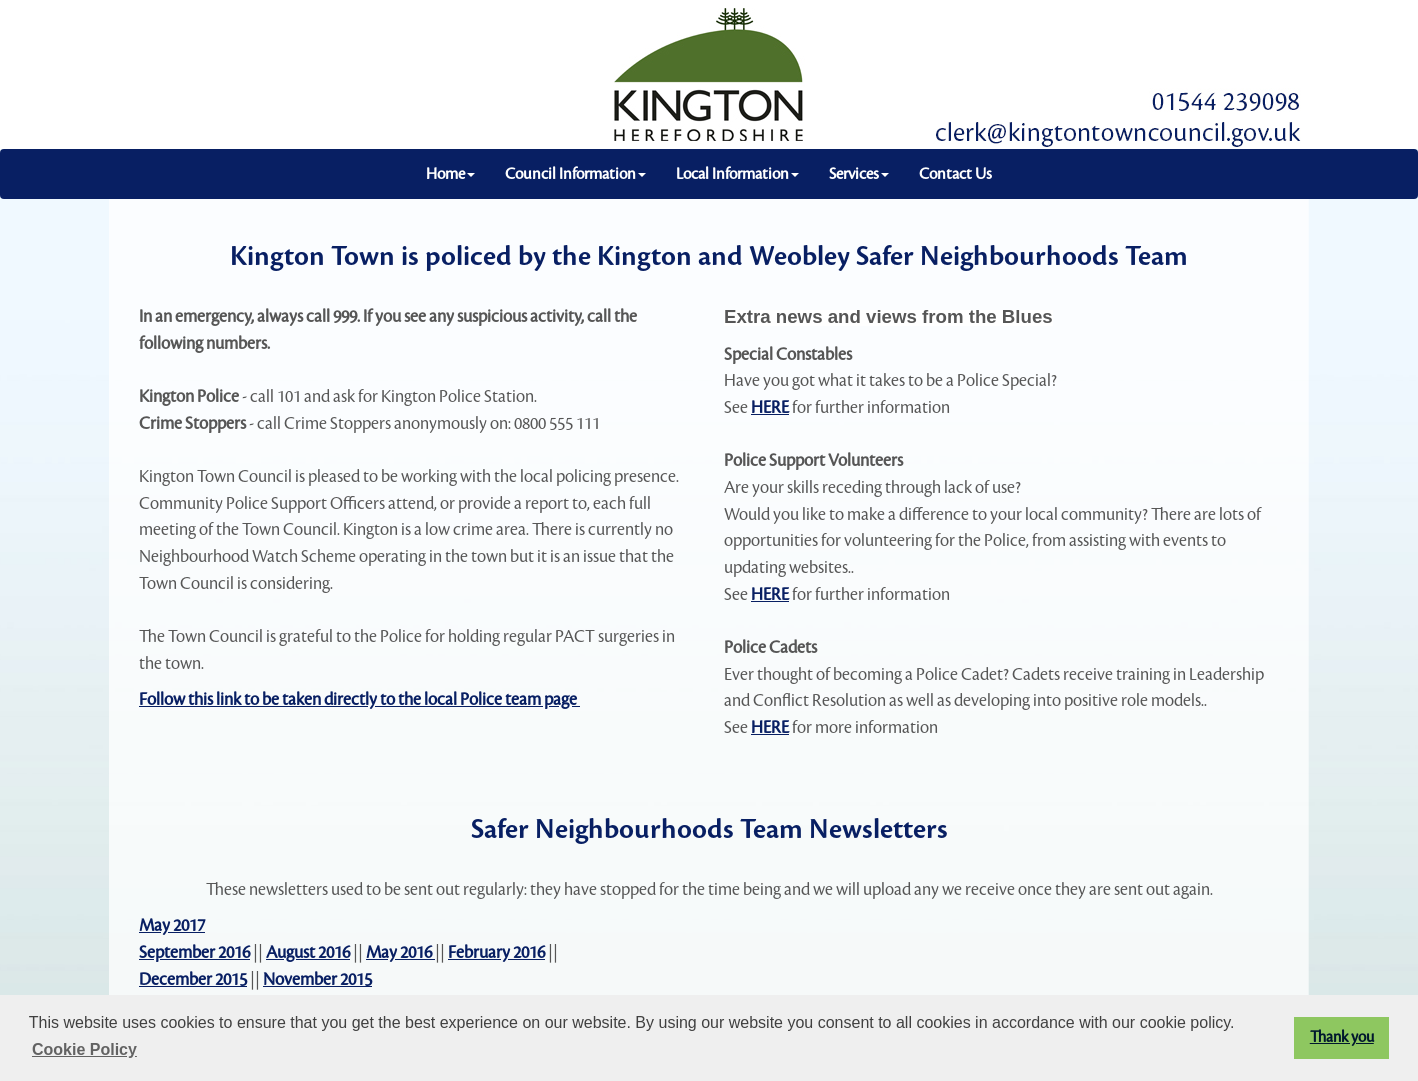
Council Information (575, 174)
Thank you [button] (1342, 1037)
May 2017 (172, 925)
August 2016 (308, 952)
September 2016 (194, 952)
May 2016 (400, 952)
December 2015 (193, 979)
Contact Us (955, 174)
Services (859, 174)
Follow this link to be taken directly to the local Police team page (359, 699)
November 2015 (317, 979)
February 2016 (496, 952)
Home (450, 174)
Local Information (737, 174)
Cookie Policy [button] (84, 1049)
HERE (770, 407)
